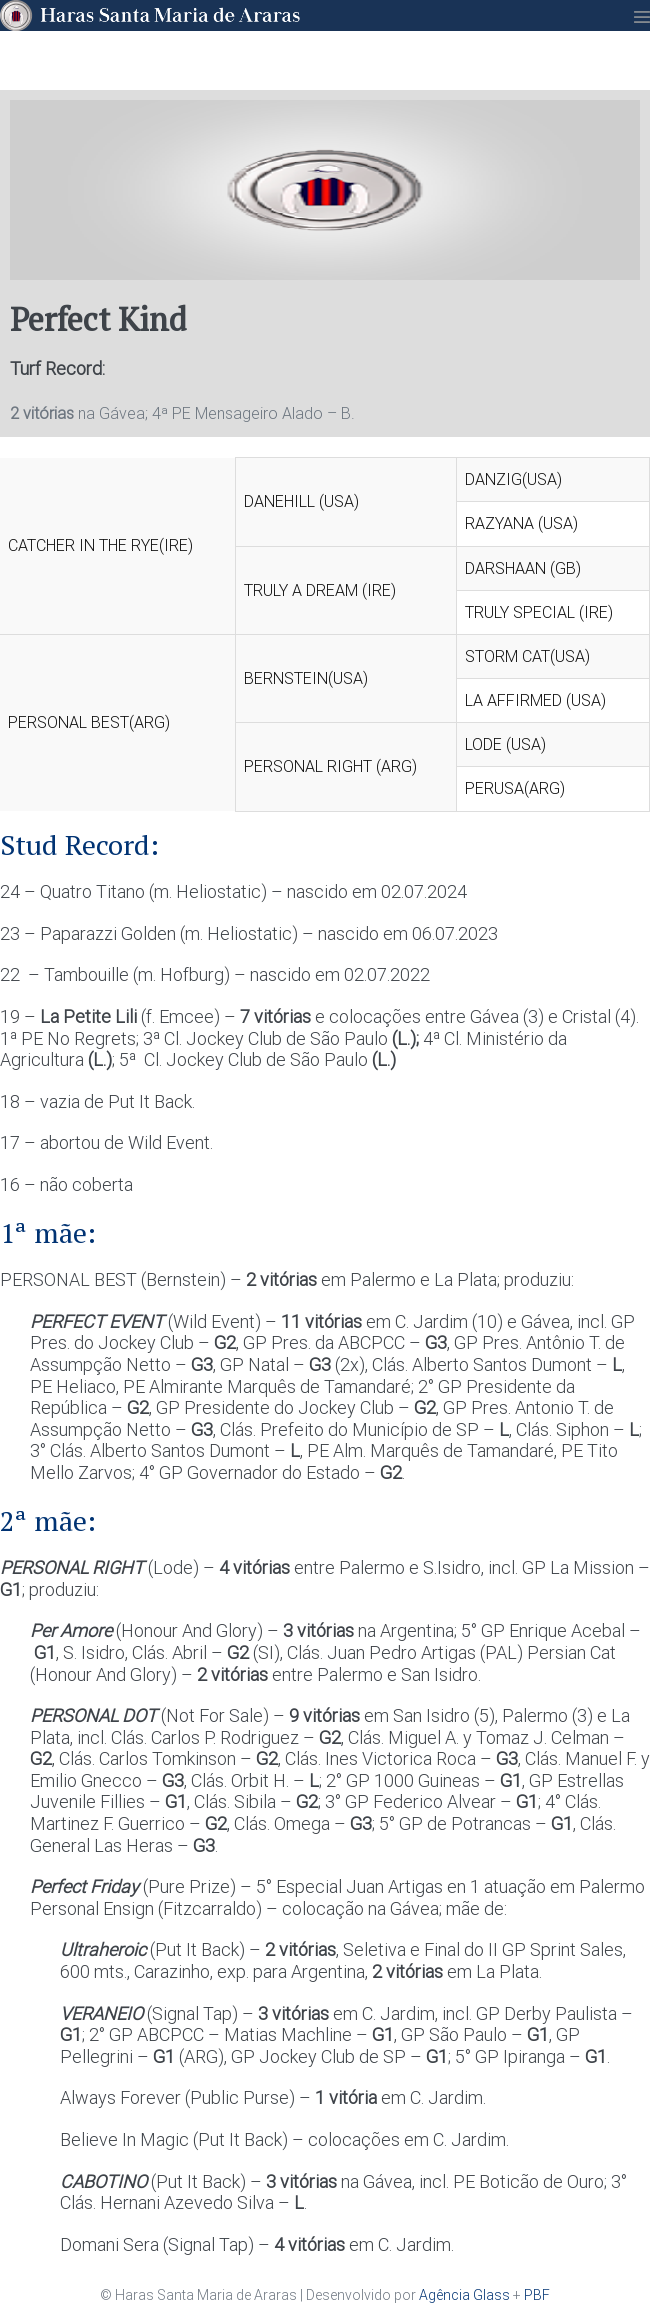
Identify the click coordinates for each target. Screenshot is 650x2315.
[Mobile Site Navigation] (642, 17)
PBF (537, 2295)
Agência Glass (464, 2295)
